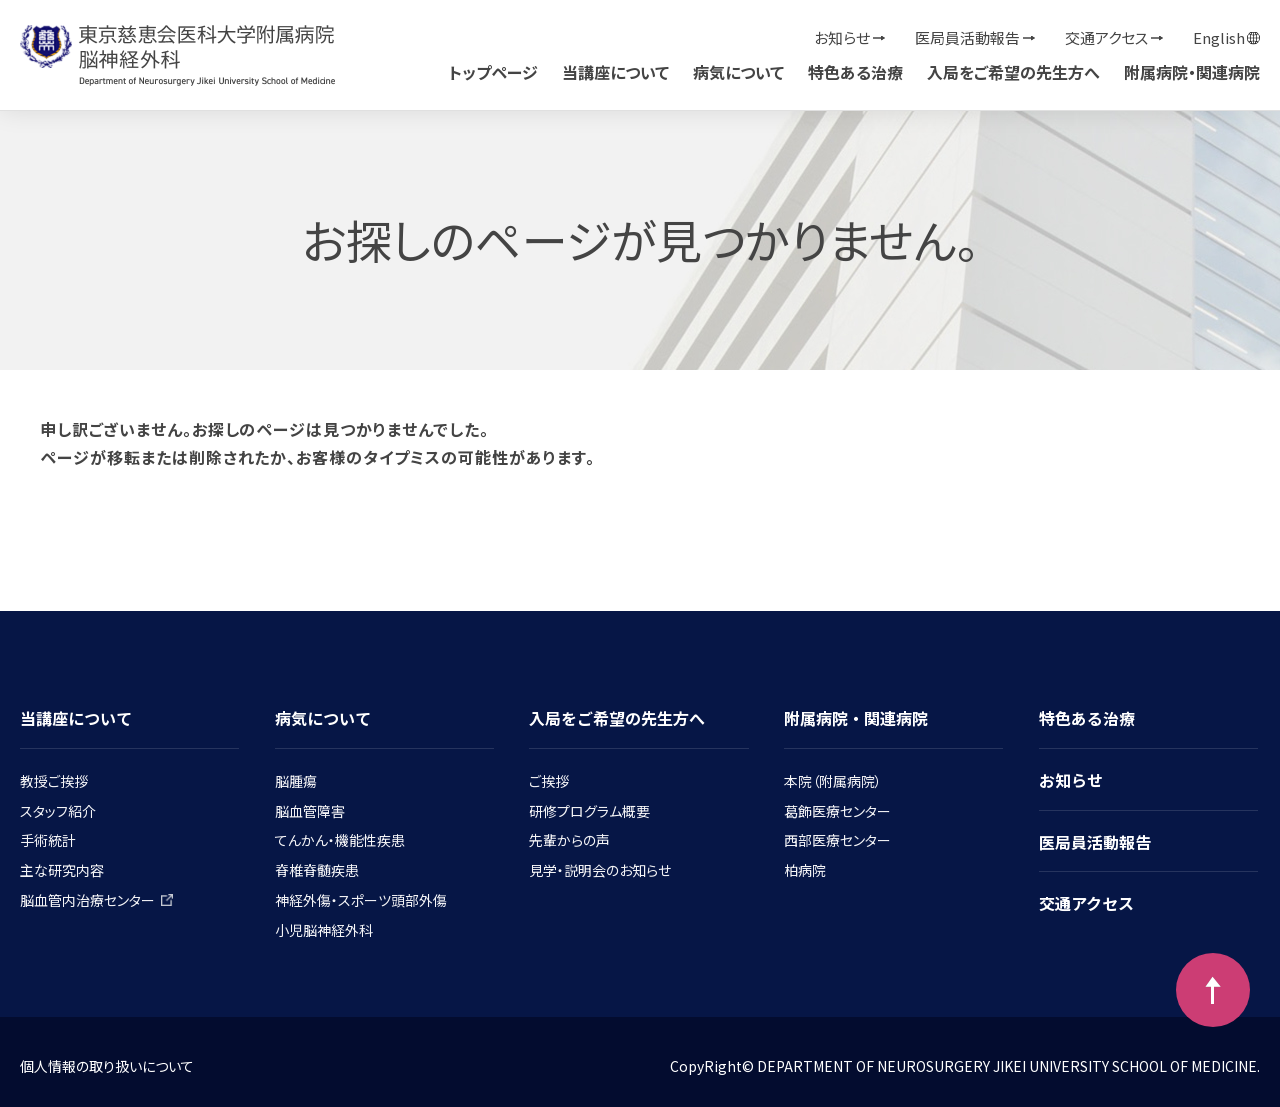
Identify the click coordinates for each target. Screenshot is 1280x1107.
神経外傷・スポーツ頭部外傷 (361, 900)
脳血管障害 (310, 811)
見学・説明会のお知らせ (600, 870)
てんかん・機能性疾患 (340, 840)
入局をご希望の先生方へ (1013, 72)
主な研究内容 (62, 870)
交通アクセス (1106, 37)
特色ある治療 (855, 72)
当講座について (615, 72)
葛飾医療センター (837, 811)
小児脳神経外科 (324, 930)
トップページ (493, 72)
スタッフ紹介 (58, 811)
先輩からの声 (569, 840)
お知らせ (842, 37)
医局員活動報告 (967, 37)
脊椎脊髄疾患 (317, 870)
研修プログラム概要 (589, 811)
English (1219, 37)
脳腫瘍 (296, 781)
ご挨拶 (549, 781)
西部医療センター (837, 840)
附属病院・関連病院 (1192, 72)
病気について (738, 72)
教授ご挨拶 (54, 781)
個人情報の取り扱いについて (107, 1066)
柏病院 (805, 870)
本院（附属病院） (833, 781)
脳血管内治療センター (96, 900)
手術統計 (48, 840)
